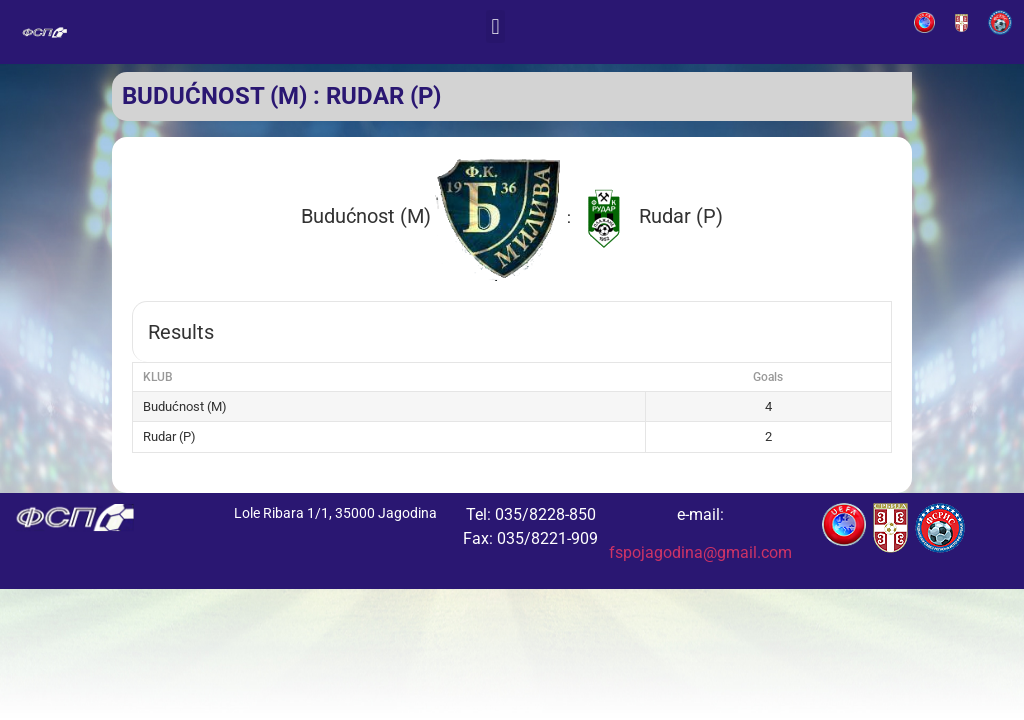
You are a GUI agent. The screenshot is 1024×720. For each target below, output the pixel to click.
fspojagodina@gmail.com (700, 552)
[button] (495, 26)
